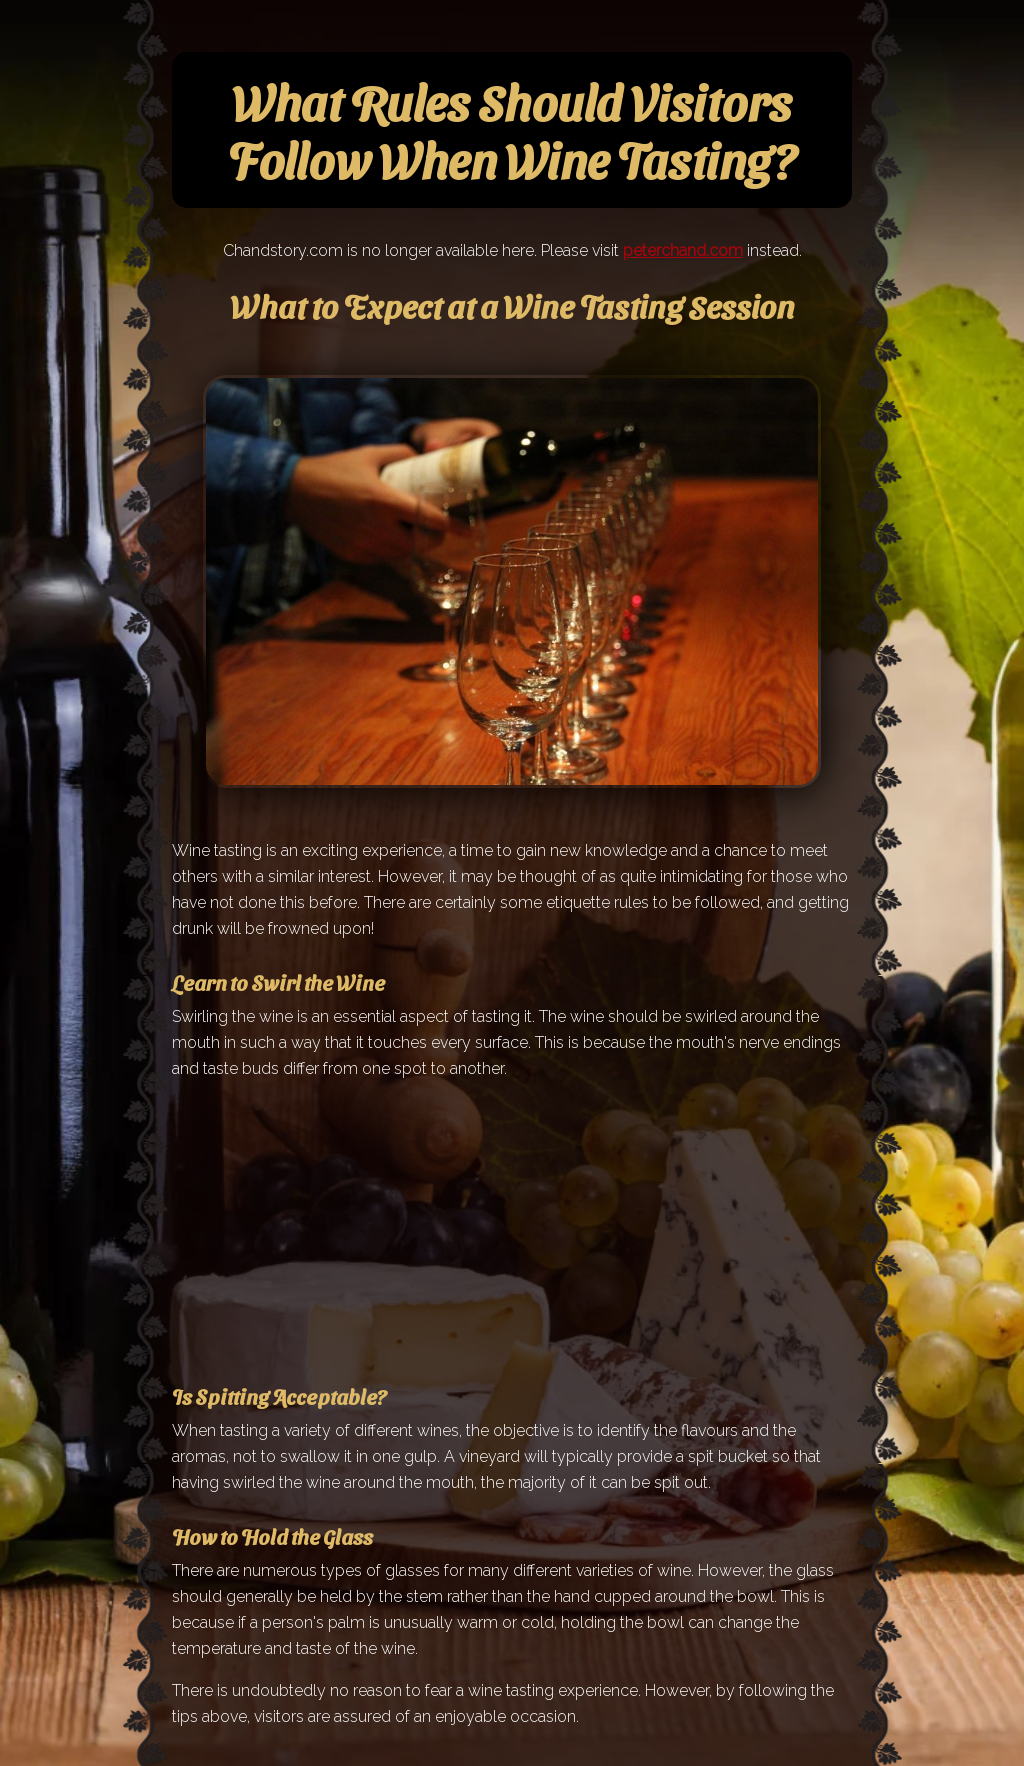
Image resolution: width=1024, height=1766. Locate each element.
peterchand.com (683, 250)
